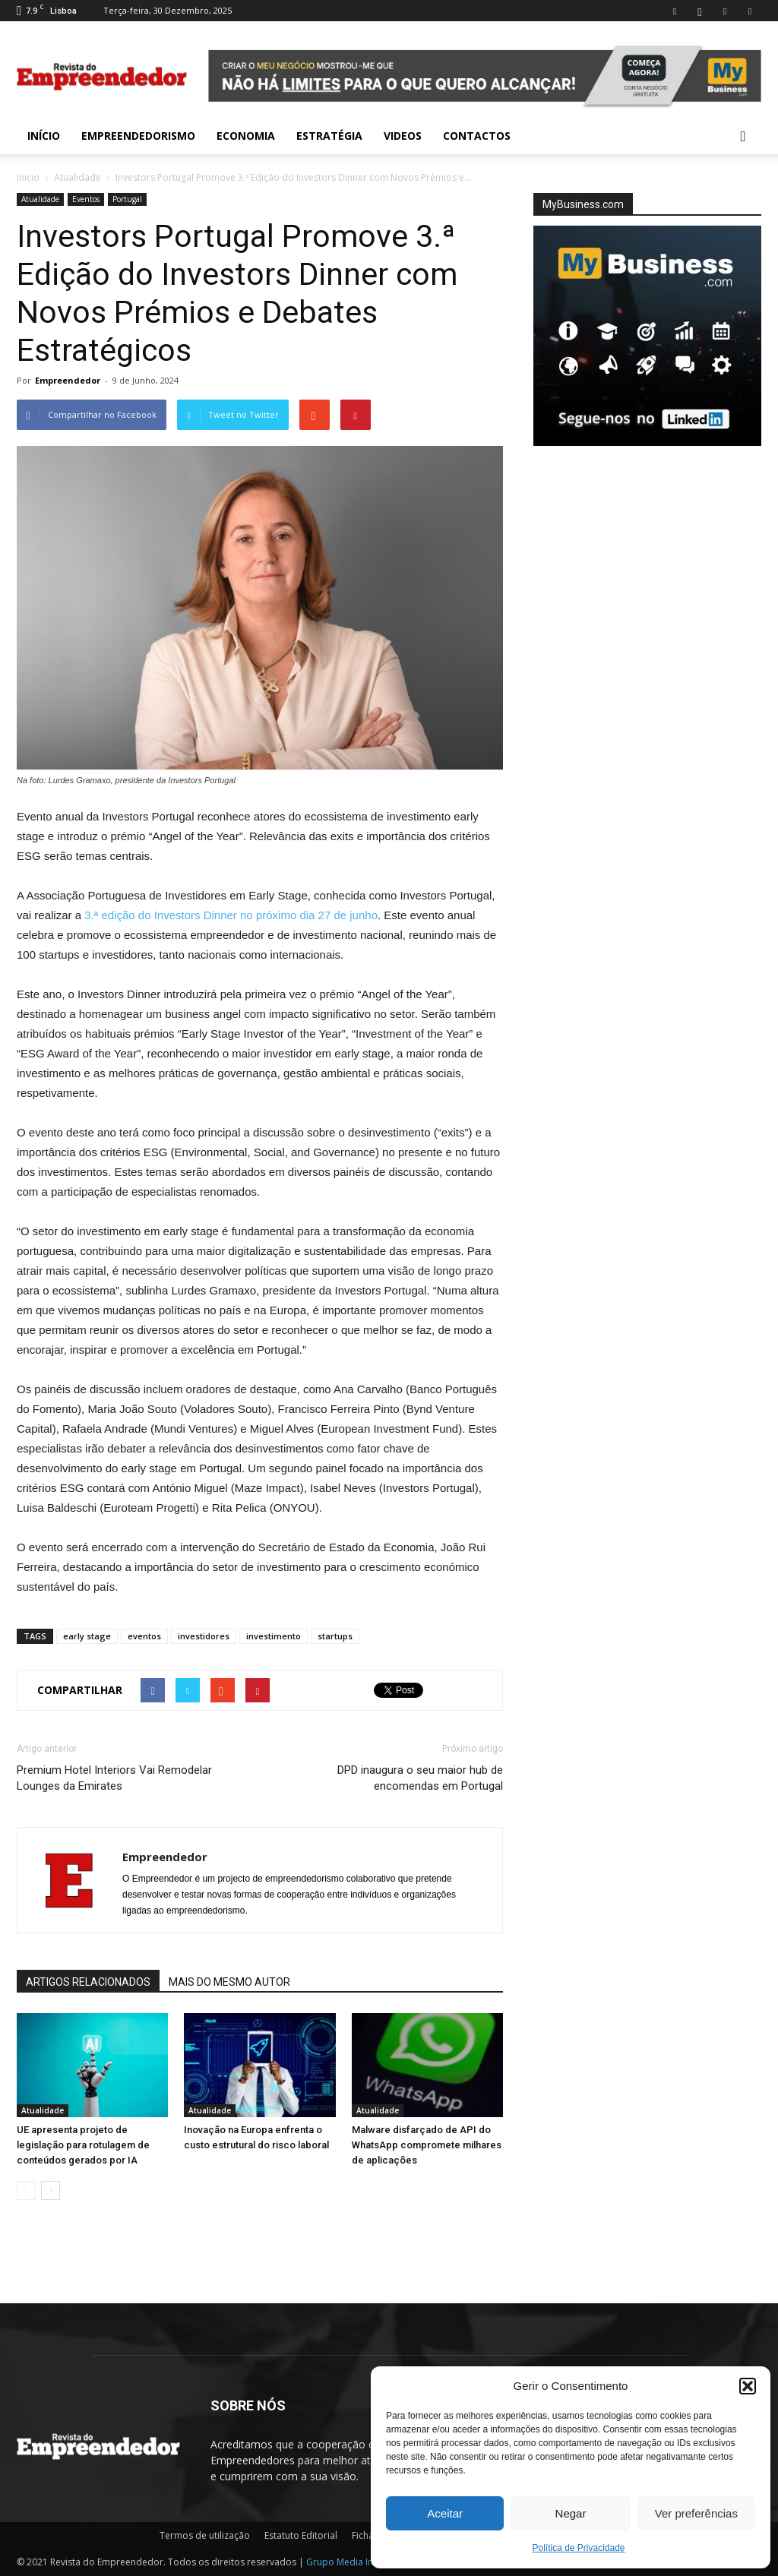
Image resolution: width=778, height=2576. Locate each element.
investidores (203, 1636)
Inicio (28, 177)
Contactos (477, 135)
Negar (571, 2513)
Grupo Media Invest (348, 2561)
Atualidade (77, 177)
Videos (403, 135)
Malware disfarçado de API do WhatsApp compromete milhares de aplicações (426, 2145)
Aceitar (445, 2513)
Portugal (127, 199)
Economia (246, 135)
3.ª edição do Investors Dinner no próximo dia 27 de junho (231, 915)
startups (335, 1636)
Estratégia (329, 135)
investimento (273, 1636)
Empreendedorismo (138, 135)
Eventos (86, 199)
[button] (747, 2386)
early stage (87, 1636)
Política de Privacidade (578, 2548)
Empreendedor (67, 380)
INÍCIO (43, 135)
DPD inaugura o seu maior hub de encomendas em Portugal (420, 1778)
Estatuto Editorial (300, 2535)
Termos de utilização (205, 2535)
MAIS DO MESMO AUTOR (229, 1982)
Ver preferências (696, 2513)
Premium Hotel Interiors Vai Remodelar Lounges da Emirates (114, 1778)
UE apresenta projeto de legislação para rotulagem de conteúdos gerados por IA (83, 2145)
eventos (144, 1636)
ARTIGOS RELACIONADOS (88, 1982)
